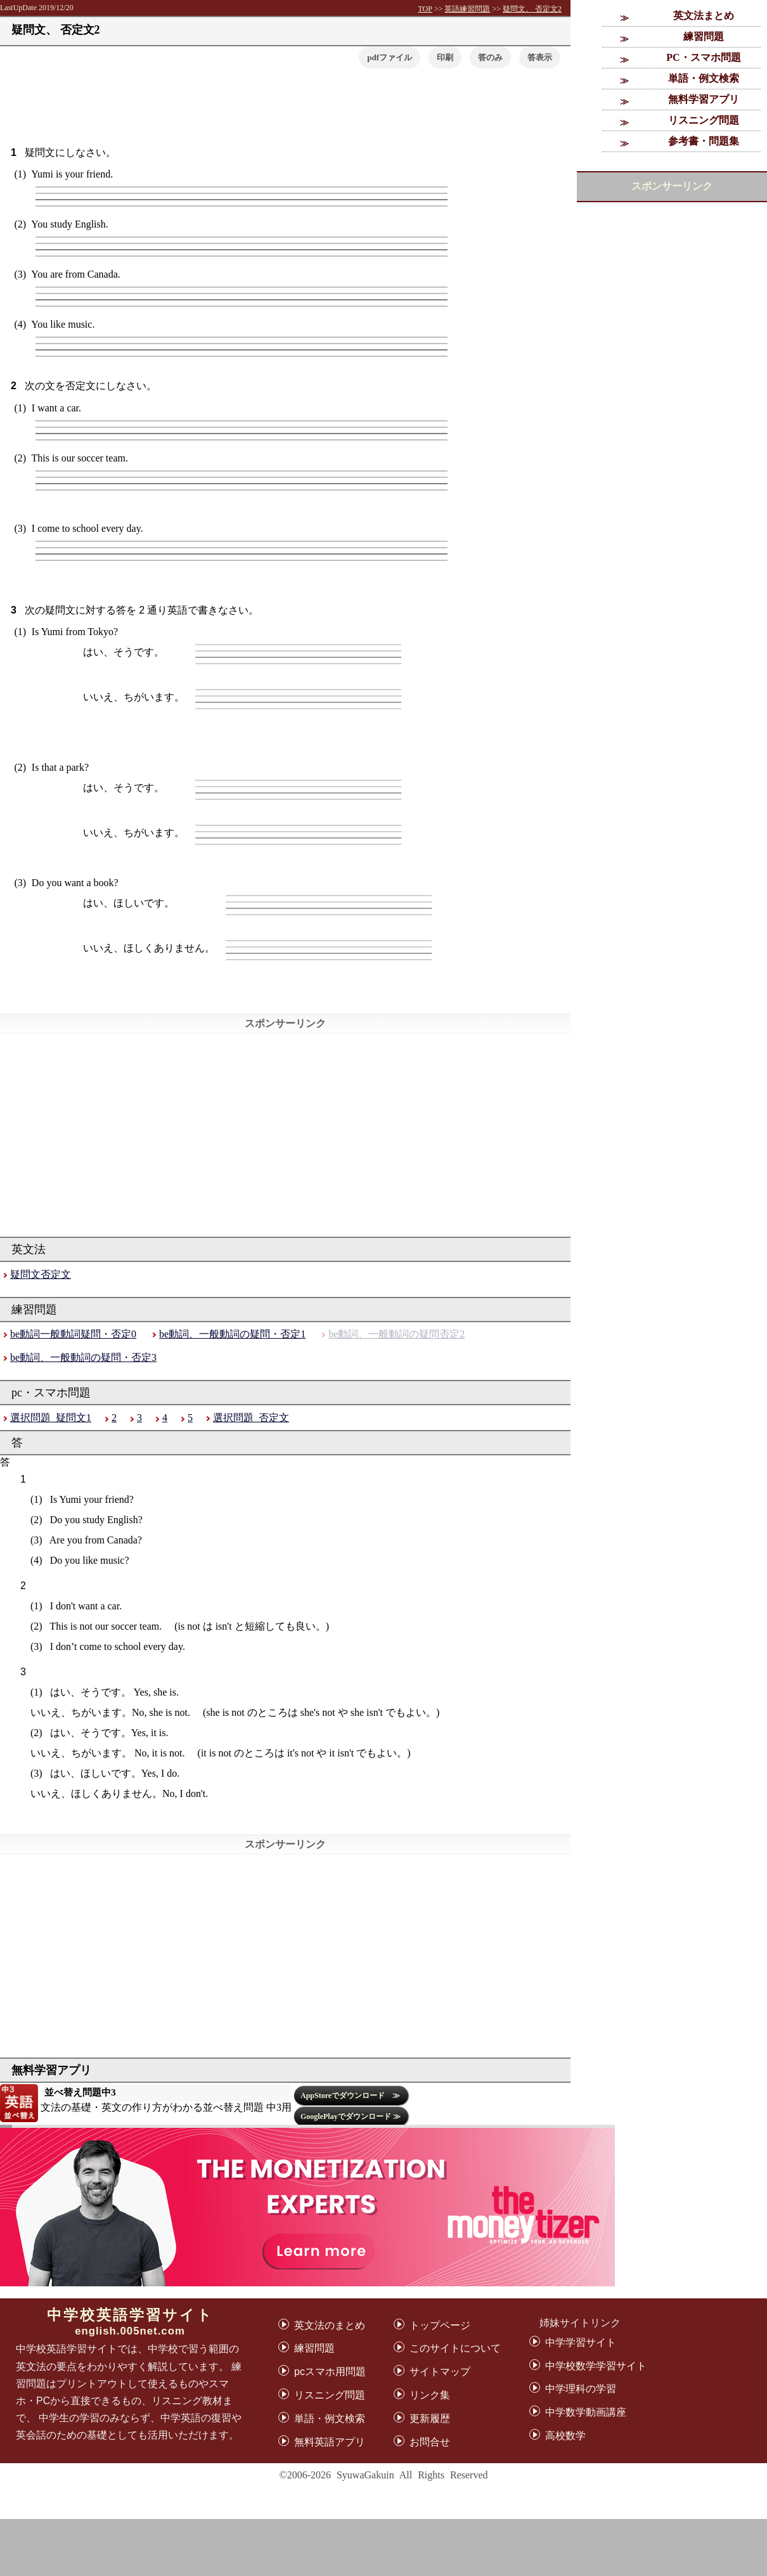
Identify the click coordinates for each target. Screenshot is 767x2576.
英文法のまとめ (329, 2325)
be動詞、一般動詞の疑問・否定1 (232, 1334)
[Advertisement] (383, 2547)
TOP (425, 8)
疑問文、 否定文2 (532, 8)
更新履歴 (429, 2418)
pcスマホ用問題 (330, 2371)
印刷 (445, 57)
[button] (539, 57)
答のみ (490, 57)
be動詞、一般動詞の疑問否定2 (396, 1334)
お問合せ (429, 2442)
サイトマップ (439, 2371)
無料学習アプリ (703, 99)
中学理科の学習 (580, 2388)
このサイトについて (455, 2348)
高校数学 (565, 2435)
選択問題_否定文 (251, 1417)
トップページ (439, 2325)
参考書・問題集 (703, 141)
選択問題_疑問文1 (50, 1417)
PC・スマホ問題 (703, 57)
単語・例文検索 (703, 78)
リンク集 (429, 2395)
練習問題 (703, 36)
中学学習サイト (580, 2342)
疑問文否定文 (40, 1274)
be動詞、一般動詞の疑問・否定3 (83, 1357)
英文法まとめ (703, 15)
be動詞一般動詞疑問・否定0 (73, 1334)
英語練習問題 (467, 8)
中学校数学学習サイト (596, 2365)
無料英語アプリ (329, 2442)
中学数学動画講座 (585, 2412)
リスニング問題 (703, 120)
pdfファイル (389, 57)
